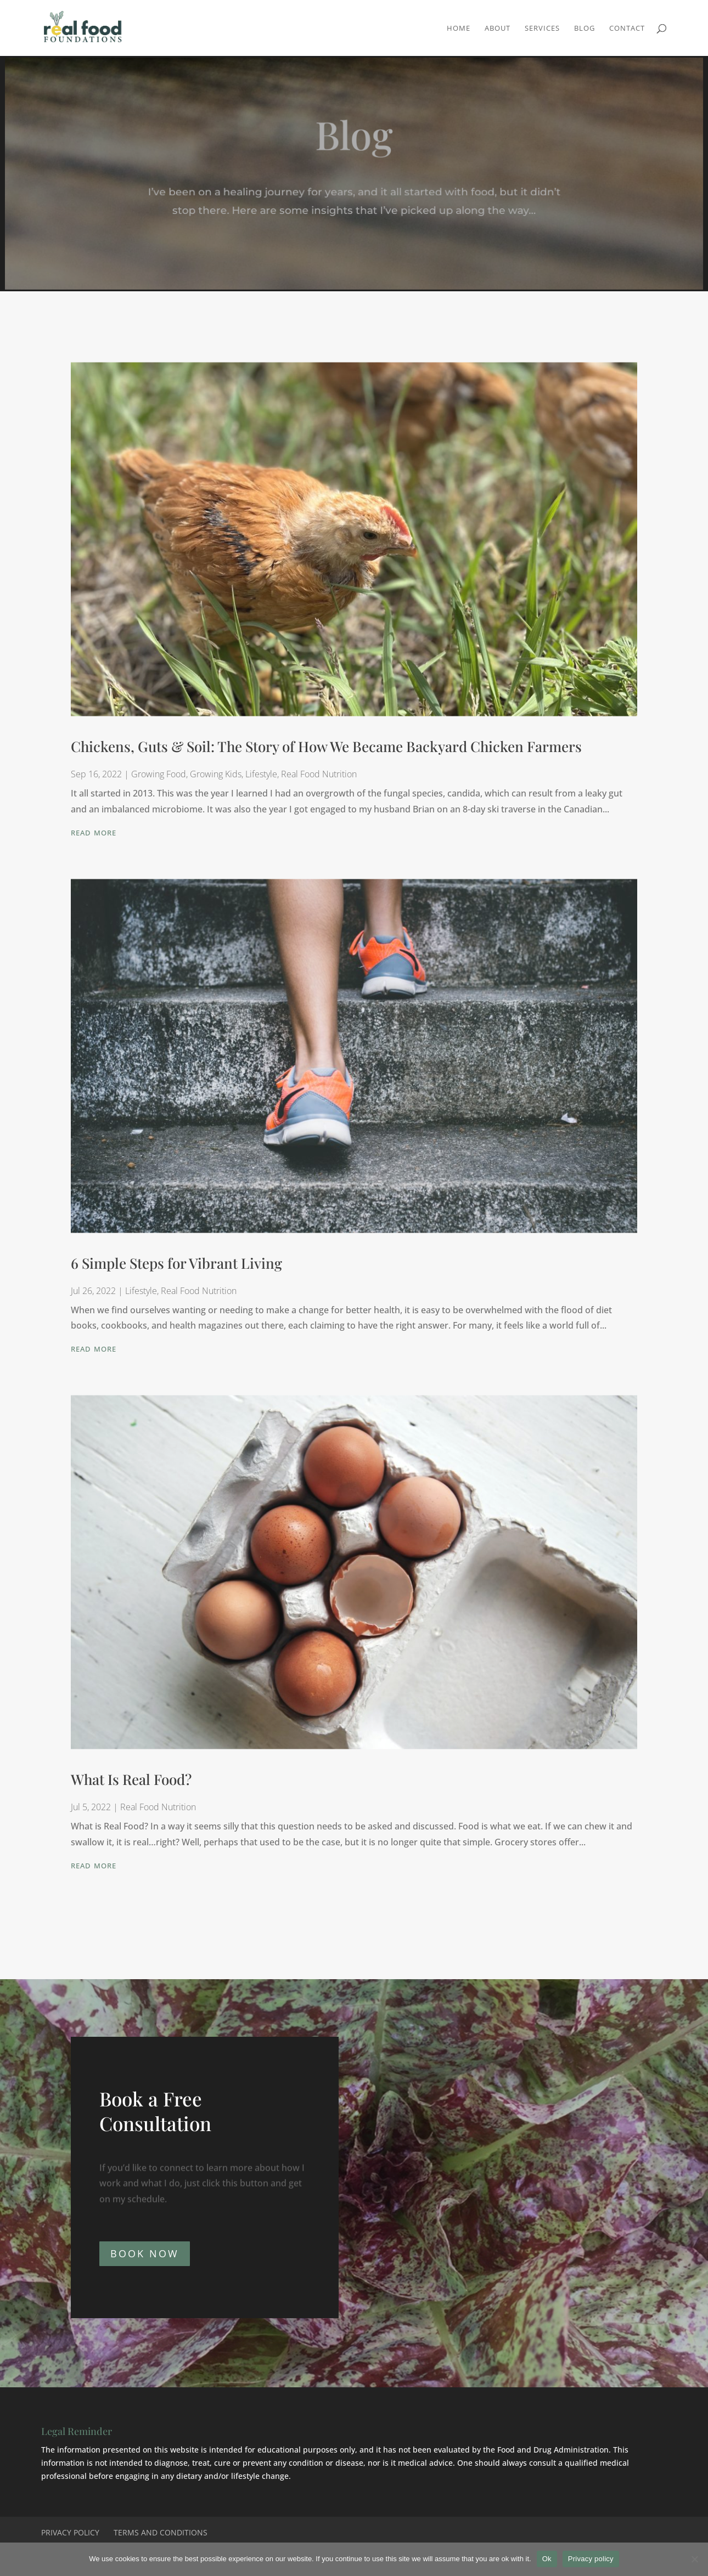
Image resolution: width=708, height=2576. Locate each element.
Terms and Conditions (160, 2532)
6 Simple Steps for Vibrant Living (176, 1272)
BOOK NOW (144, 2253)
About (497, 28)
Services (542, 28)
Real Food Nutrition (319, 783)
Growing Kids (215, 783)
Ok (547, 2559)
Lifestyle (261, 783)
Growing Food (158, 783)
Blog (584, 28)
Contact (627, 28)
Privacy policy (591, 2559)
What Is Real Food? (131, 1788)
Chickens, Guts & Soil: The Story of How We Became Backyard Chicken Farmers (326, 755)
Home (458, 28)
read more (93, 840)
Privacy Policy (70, 2532)
